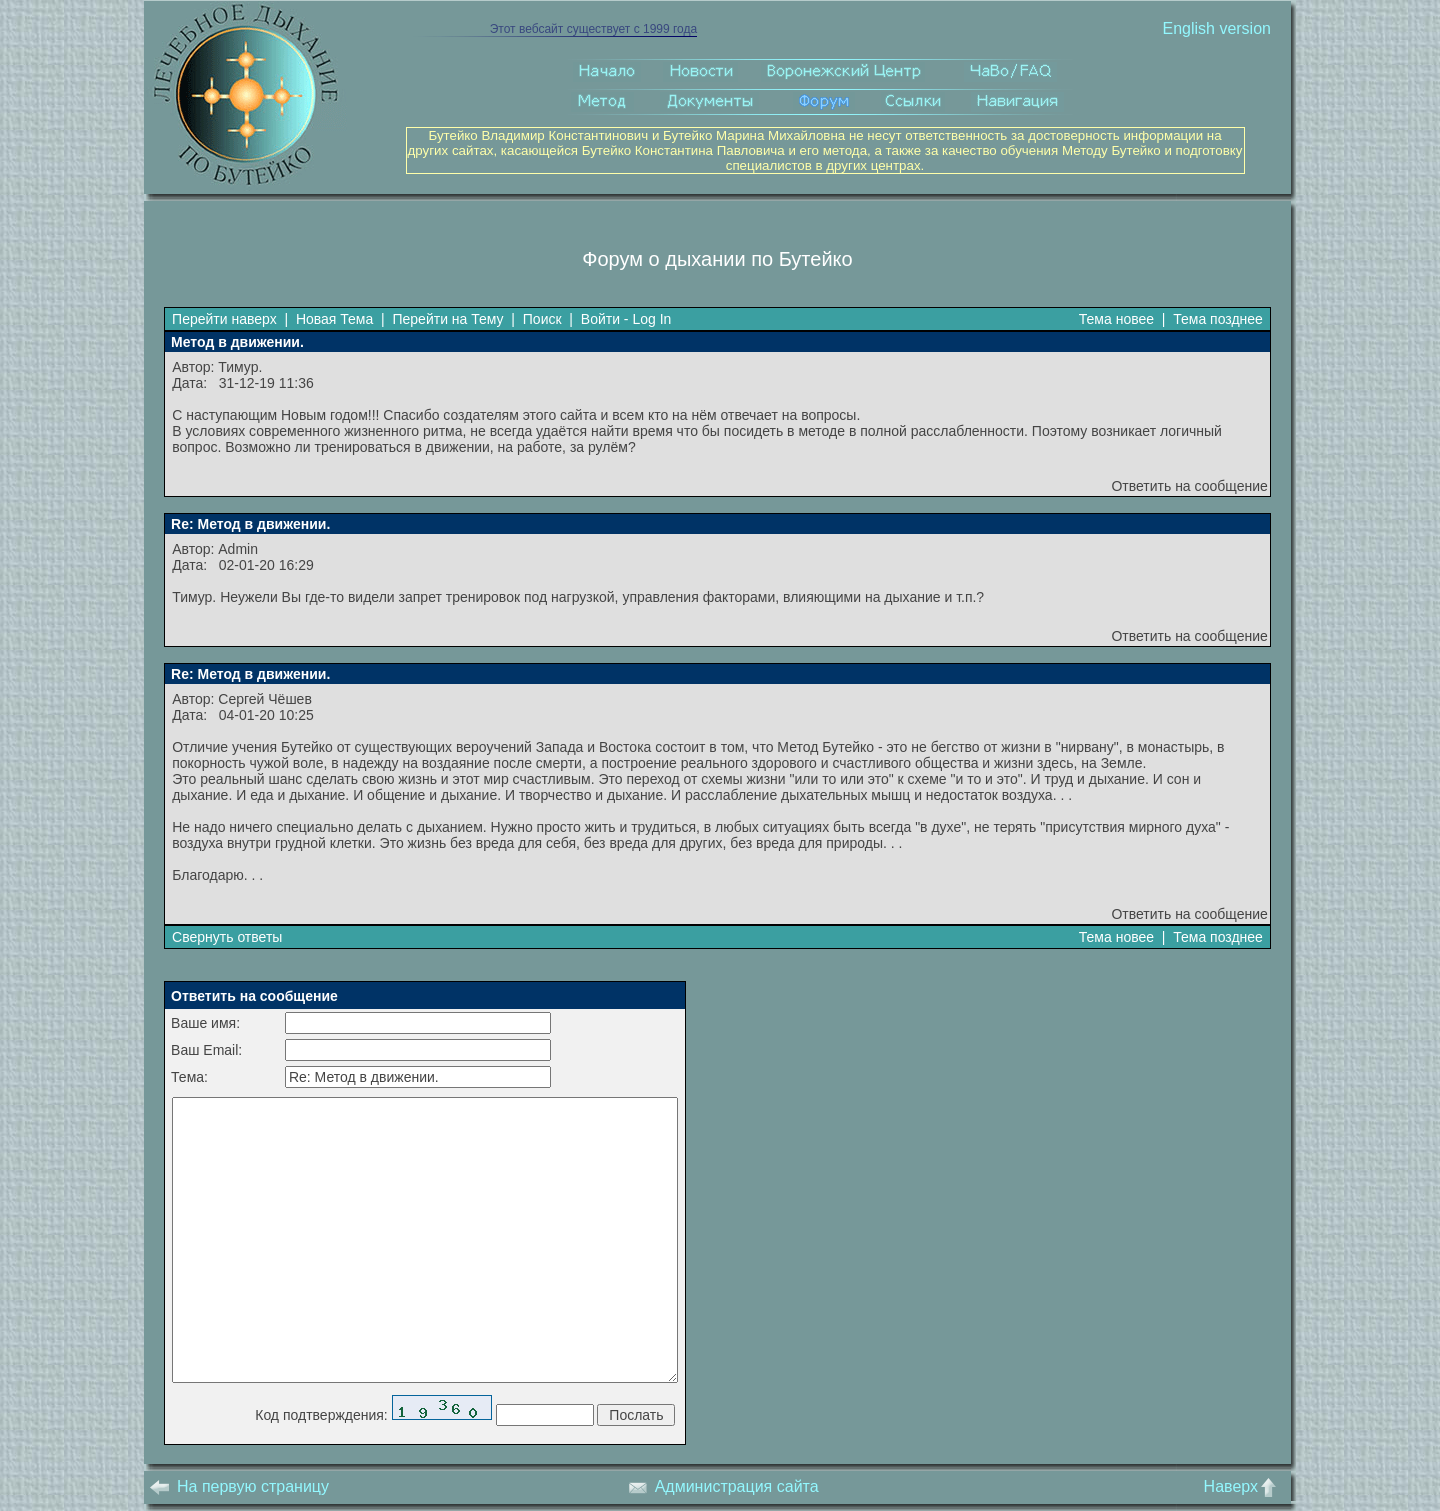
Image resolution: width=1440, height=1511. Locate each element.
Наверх (1244, 1486)
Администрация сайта (723, 1486)
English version (1216, 28)
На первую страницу (239, 1486)
